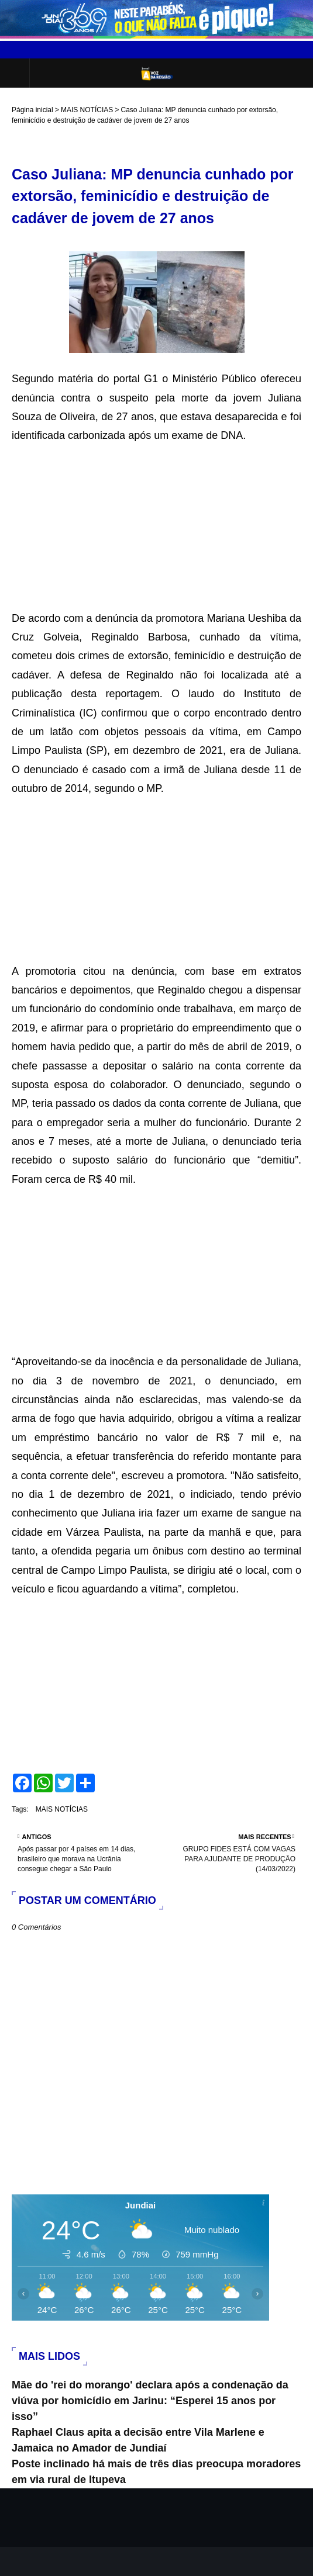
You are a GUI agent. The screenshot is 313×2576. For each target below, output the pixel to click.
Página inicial (32, 110)
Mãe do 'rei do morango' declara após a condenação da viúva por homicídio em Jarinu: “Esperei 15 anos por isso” (150, 2400)
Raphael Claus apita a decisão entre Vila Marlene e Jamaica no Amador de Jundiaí (138, 2440)
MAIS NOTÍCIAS (87, 110)
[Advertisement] (156, 527)
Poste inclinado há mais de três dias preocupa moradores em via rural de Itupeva (156, 2471)
